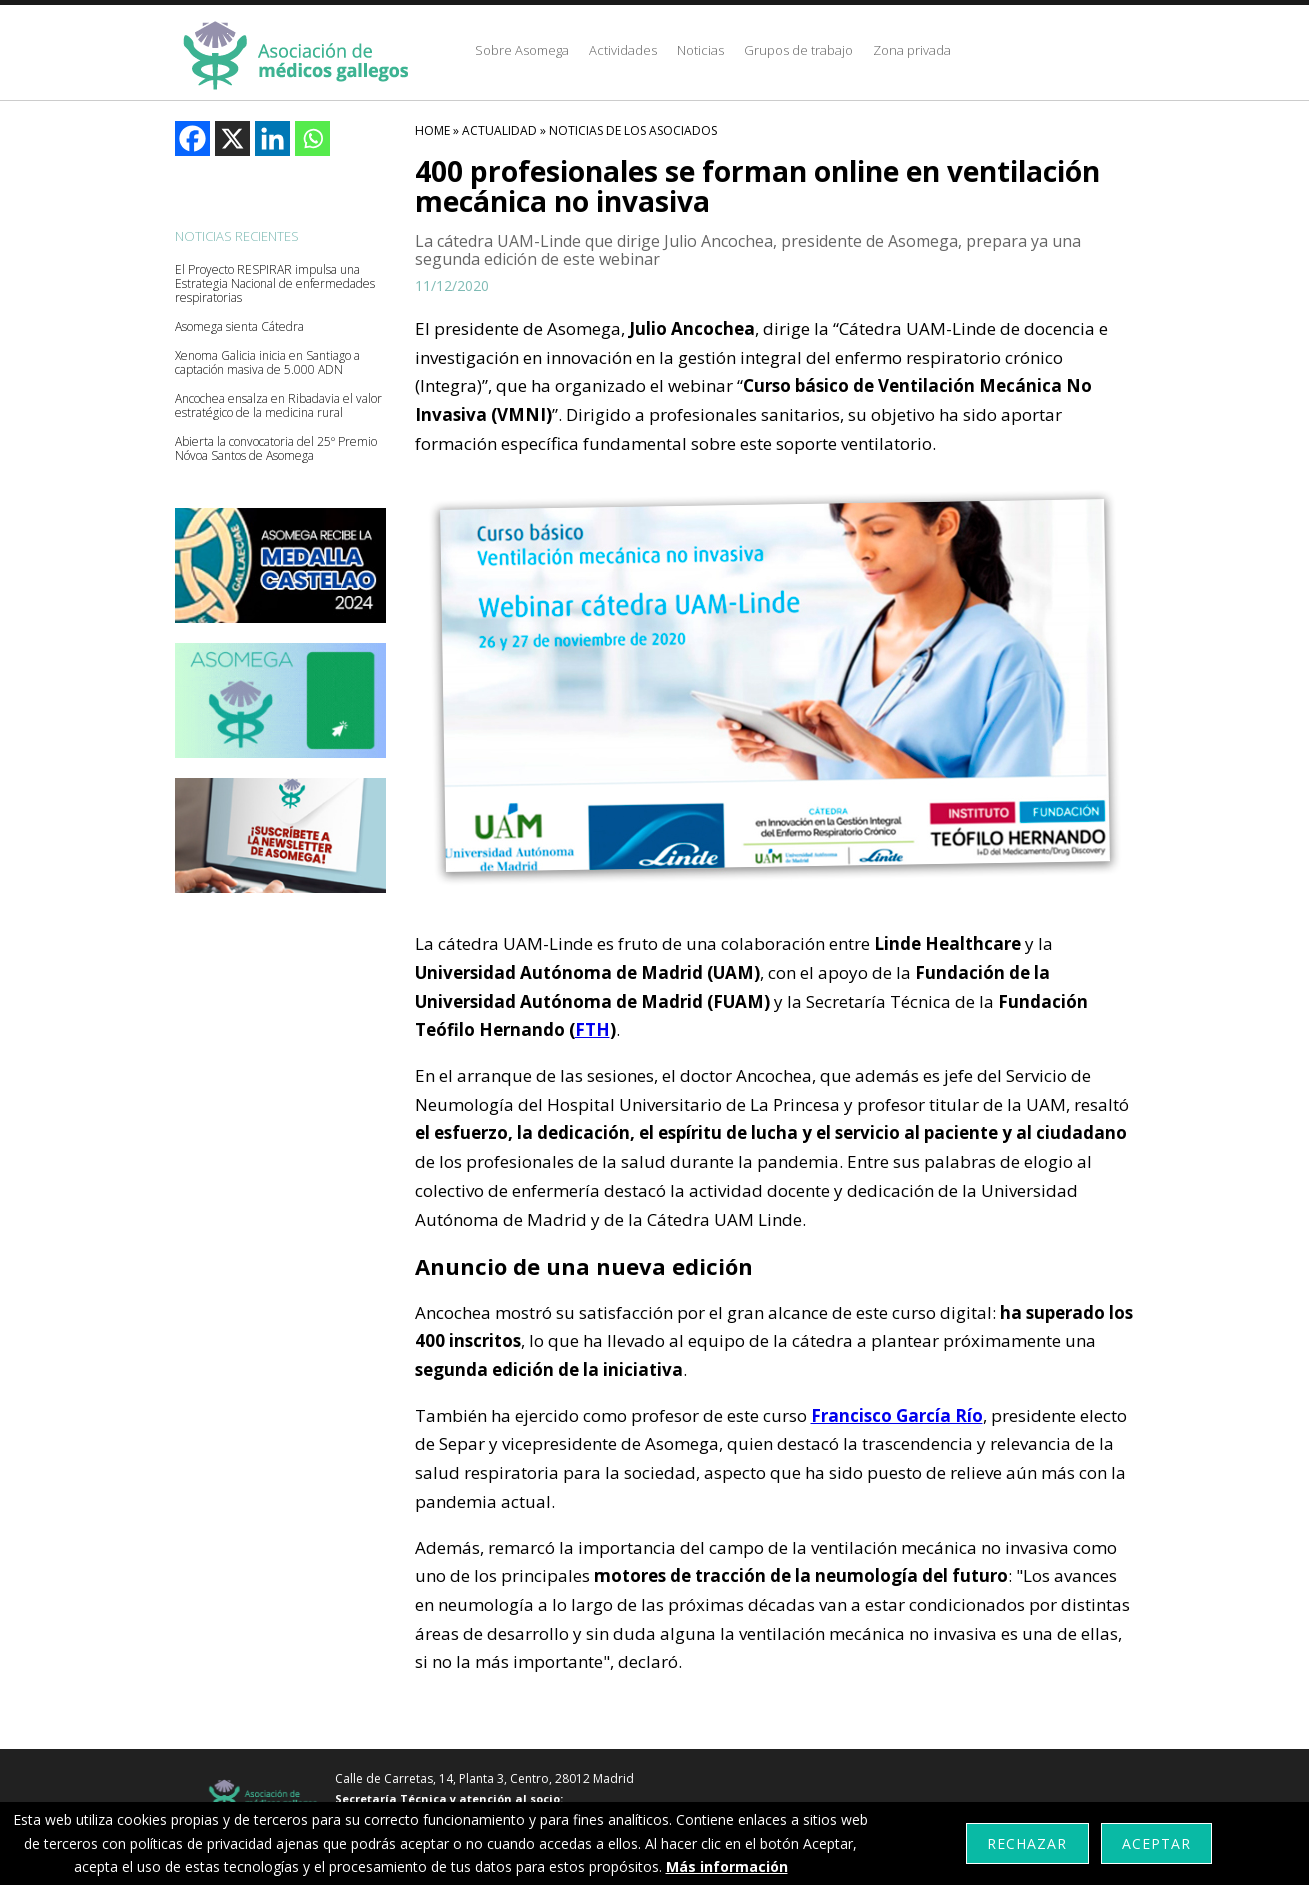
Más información (727, 1866)
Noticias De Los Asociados (633, 130)
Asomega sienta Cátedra (239, 327)
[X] (232, 138)
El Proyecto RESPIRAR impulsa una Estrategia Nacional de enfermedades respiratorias (275, 284)
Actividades (623, 50)
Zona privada (912, 50)
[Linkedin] (272, 138)
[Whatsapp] (312, 138)
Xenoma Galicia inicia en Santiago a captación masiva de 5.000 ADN (267, 363)
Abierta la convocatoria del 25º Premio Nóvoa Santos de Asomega (276, 449)
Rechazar (1027, 1843)
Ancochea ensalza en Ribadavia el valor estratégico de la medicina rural (278, 406)
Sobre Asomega (522, 50)
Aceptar (1156, 1843)
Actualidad (499, 130)
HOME (432, 130)
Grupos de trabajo (798, 50)
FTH (592, 1029)
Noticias (700, 50)
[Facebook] (192, 138)
